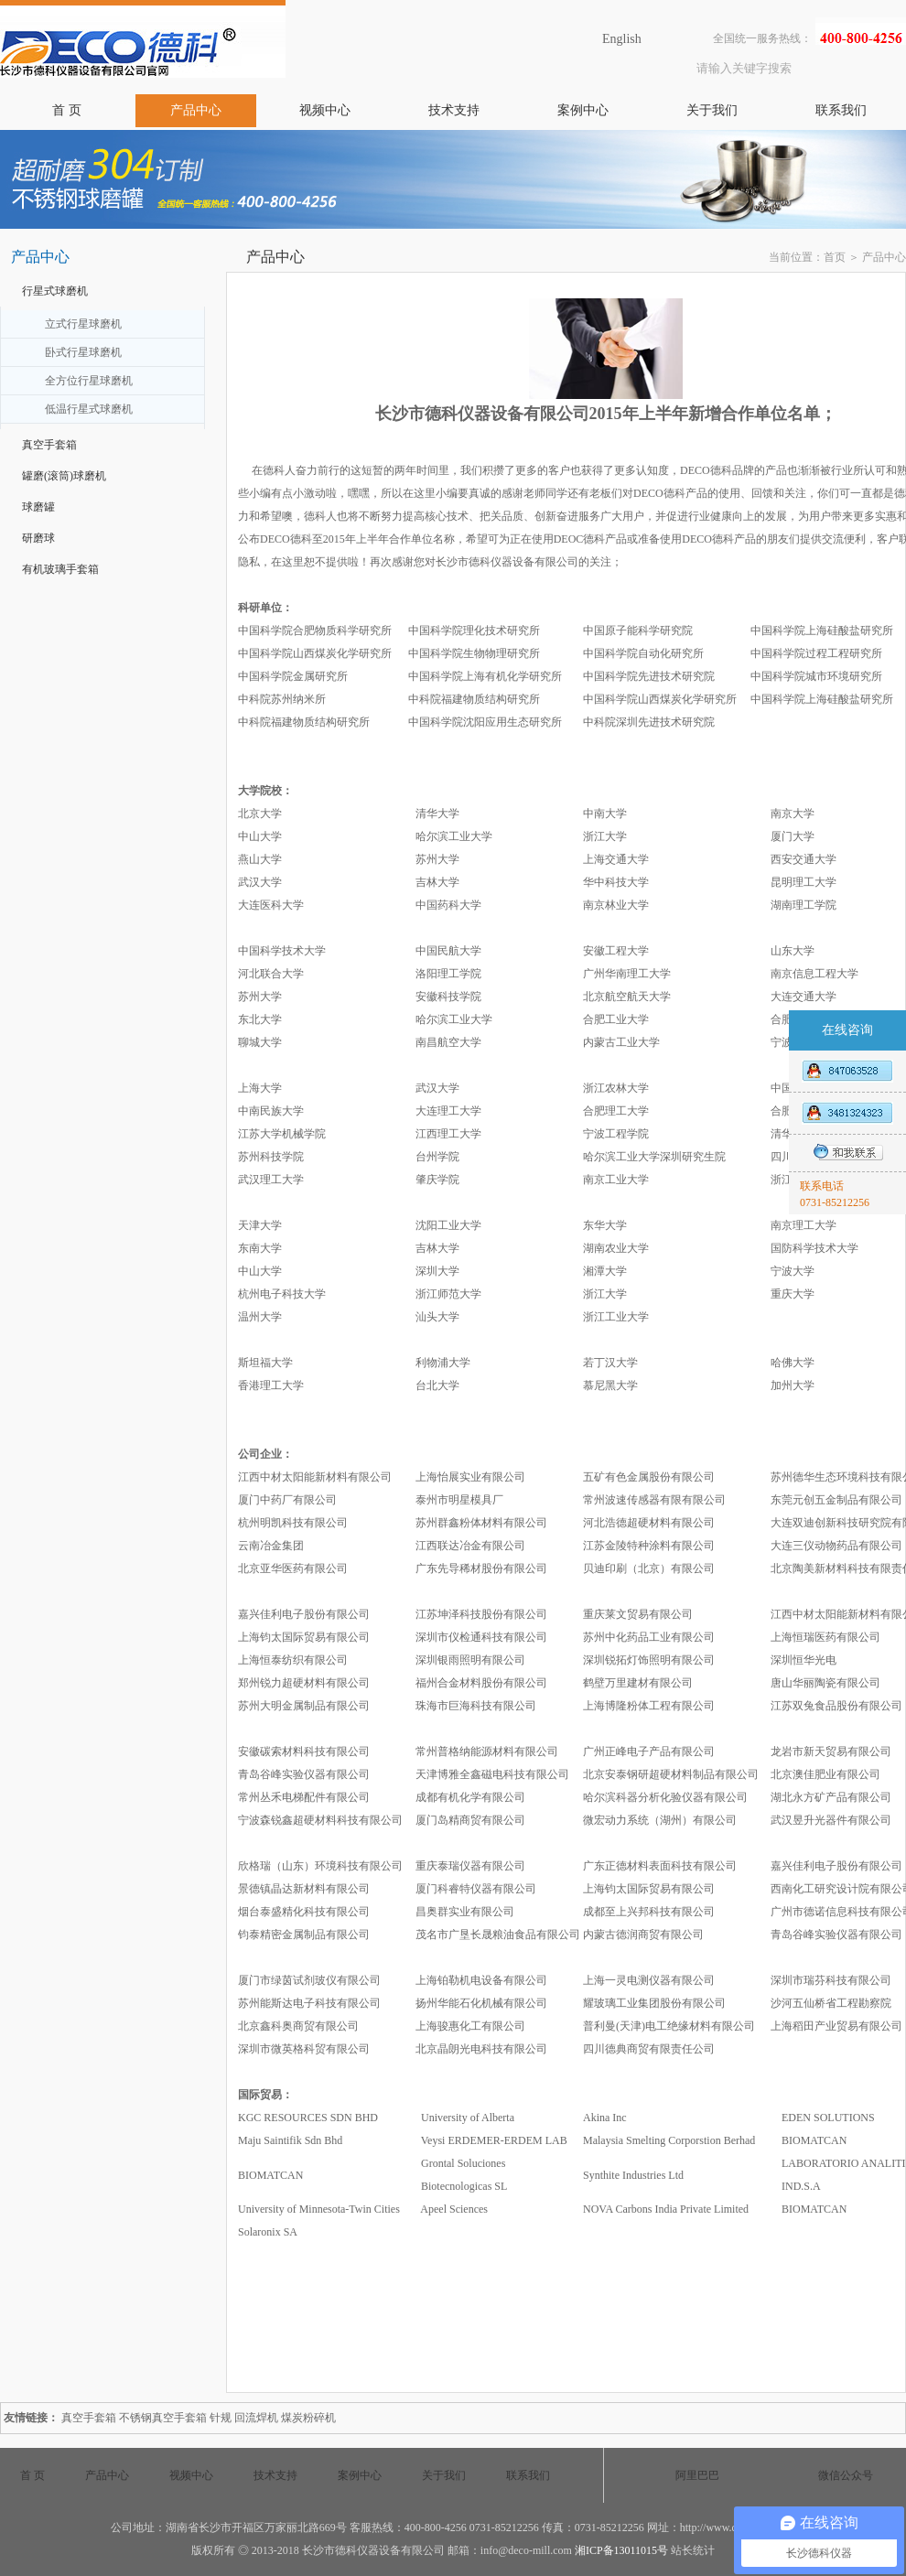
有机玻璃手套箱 (60, 569)
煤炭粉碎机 (308, 2417)
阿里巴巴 (697, 2475)
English (622, 39)
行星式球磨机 (55, 291)
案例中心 (583, 110)
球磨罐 (38, 507)
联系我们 (841, 110)
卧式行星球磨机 (83, 352)
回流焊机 (256, 2417)
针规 (221, 2417)
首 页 (66, 110)
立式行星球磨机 (83, 324)
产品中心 (195, 110)
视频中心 (325, 110)
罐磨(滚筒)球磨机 (64, 475)
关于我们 (712, 110)
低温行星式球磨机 (89, 409)
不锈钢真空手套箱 (163, 2417)
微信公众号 (845, 2475)
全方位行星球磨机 (89, 380)
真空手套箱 (49, 444)
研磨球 (38, 538)
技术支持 (454, 110)
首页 (835, 257)
